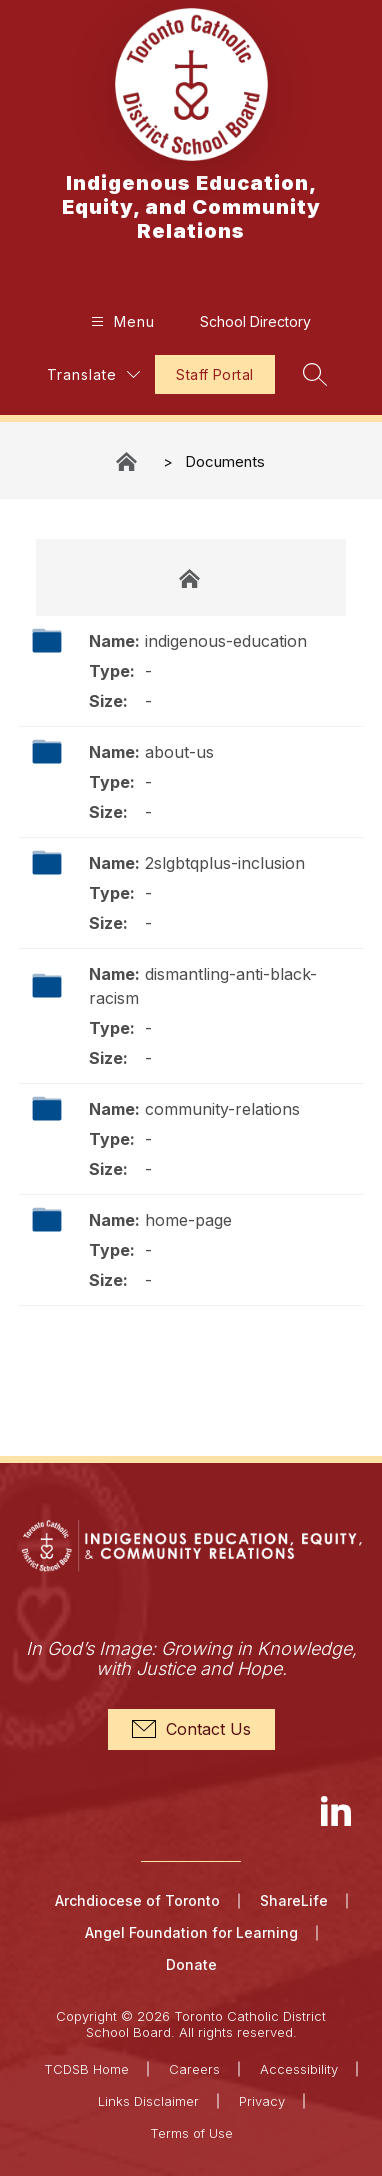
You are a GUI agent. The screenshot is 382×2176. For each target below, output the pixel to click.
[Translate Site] (93, 374)
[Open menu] (120, 321)
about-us (179, 752)
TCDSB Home (86, 2069)
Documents (225, 461)
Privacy (262, 2101)
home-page (188, 1220)
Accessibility (299, 2069)
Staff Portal (214, 374)
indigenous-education (226, 641)
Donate (191, 1964)
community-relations (222, 1109)
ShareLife (294, 1900)
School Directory (255, 321)
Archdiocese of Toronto (137, 1900)
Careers (194, 2069)
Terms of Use (191, 2133)
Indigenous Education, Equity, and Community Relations (128, 461)
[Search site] (315, 374)
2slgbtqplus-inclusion (225, 863)
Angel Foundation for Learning (191, 1932)
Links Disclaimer (148, 2101)
